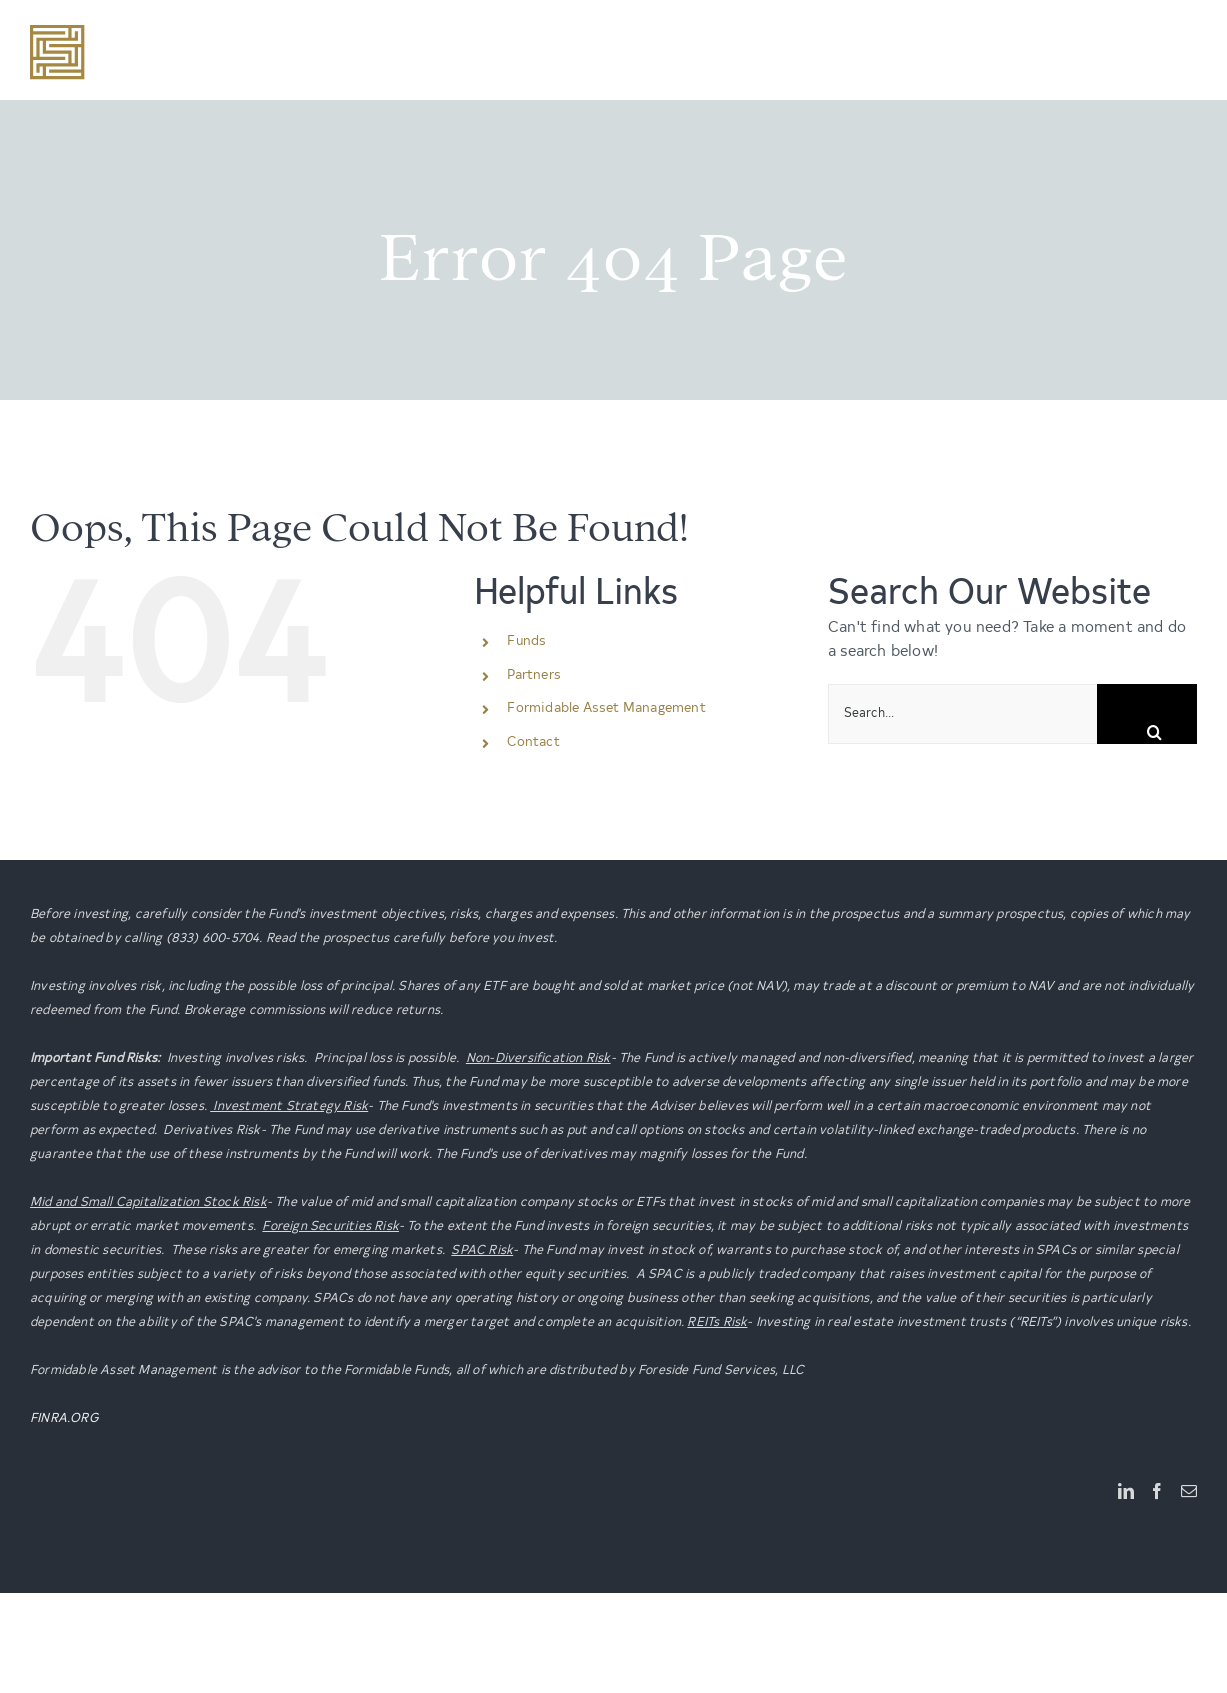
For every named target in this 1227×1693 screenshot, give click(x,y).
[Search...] (962, 714)
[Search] (1147, 714)
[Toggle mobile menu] (1186, 38)
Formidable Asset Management (606, 709)
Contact (533, 743)
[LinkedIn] (1126, 1491)
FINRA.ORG (64, 1418)
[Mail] (1189, 1491)
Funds (526, 642)
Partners (534, 676)
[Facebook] (1157, 1491)
